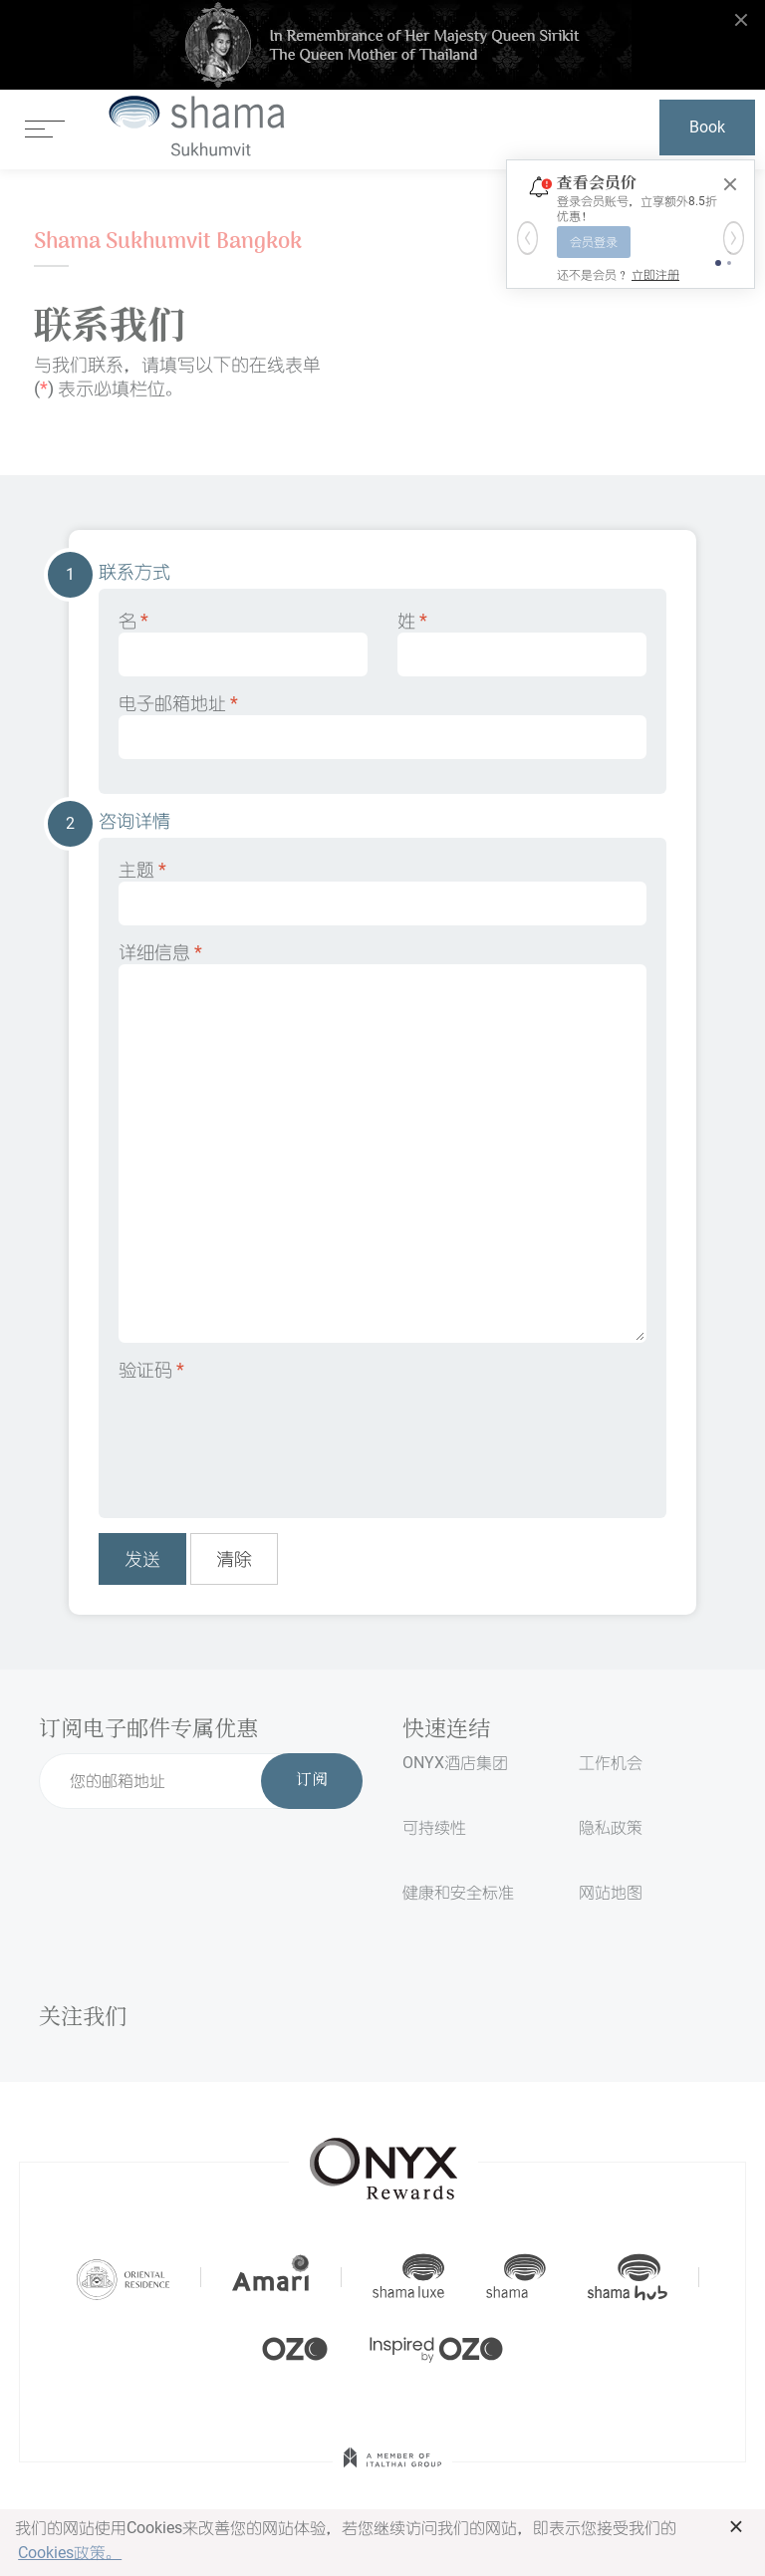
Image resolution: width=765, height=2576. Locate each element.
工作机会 (610, 1762)
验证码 (151, 1369)
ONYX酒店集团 (455, 1762)
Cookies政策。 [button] (70, 2552)
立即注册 (655, 275)
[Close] (730, 184)
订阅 (312, 1781)
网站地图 (610, 1892)
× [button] (736, 2526)
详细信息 (382, 1142)
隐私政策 (610, 1827)
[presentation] (270, 1435)
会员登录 (594, 242)
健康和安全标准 (458, 1892)
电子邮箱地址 (382, 725)
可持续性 (434, 1827)
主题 (382, 892)
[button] (527, 237)
